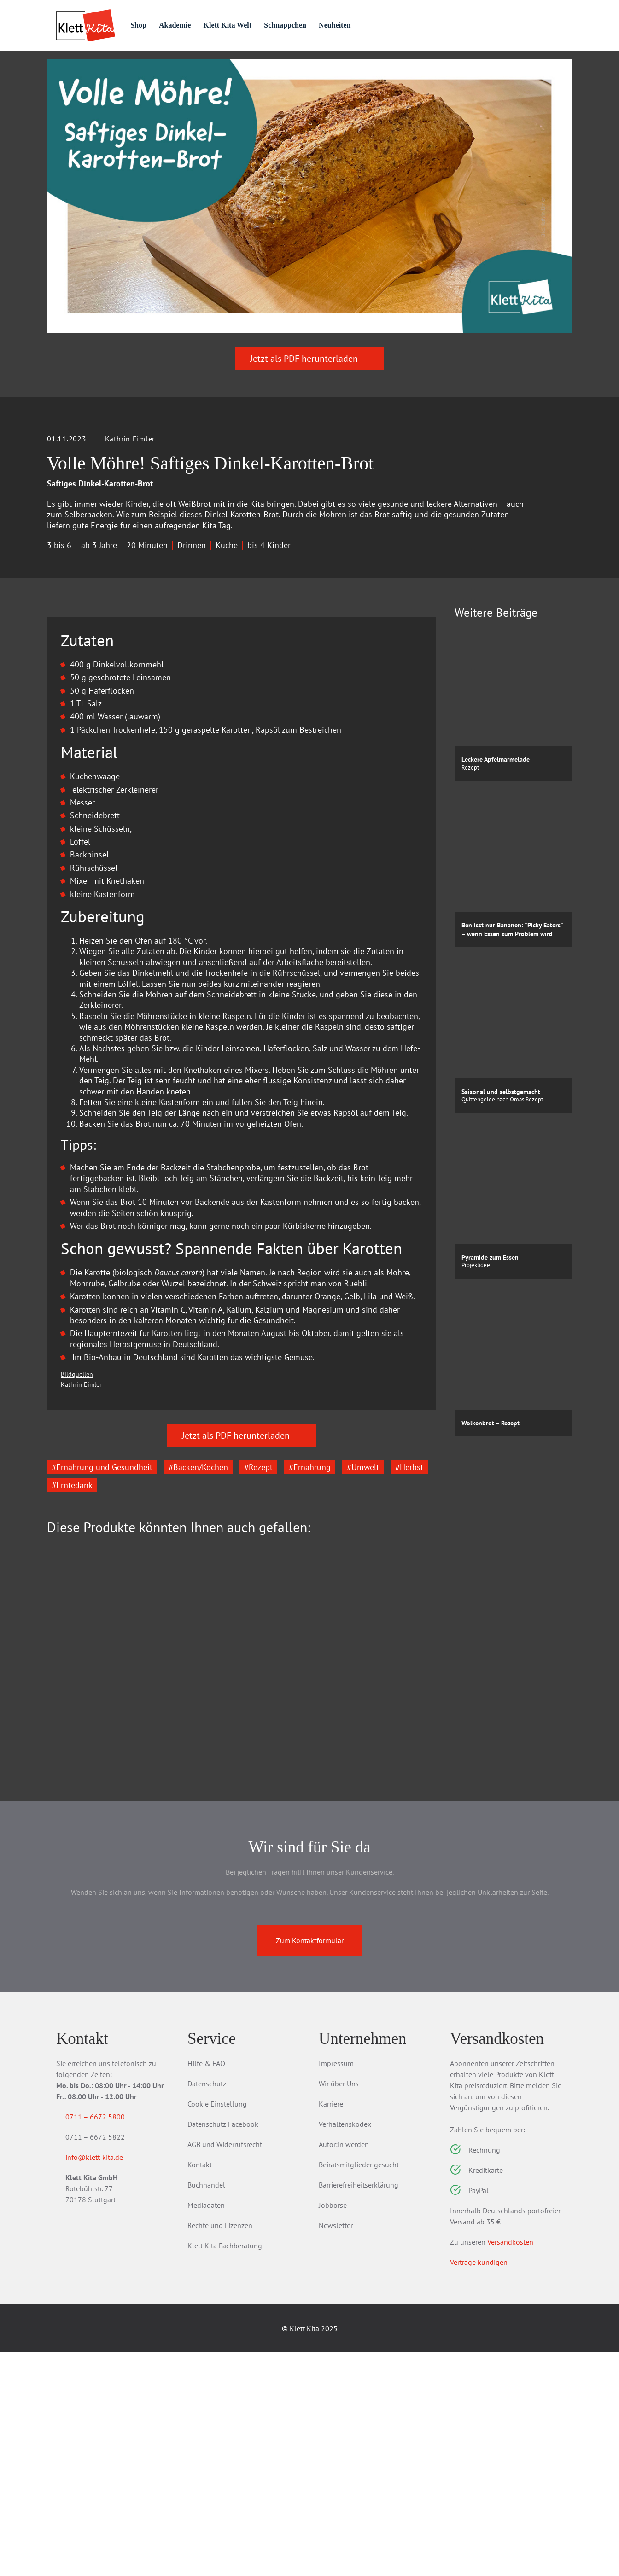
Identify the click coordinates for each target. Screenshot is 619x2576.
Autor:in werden (344, 2368)
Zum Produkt (98, 1985)
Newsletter (336, 2449)
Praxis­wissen (240, 65)
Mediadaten (206, 2428)
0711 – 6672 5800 (106, 2340)
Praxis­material (154, 65)
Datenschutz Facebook (222, 2347)
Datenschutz (206, 2307)
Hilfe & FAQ (206, 2287)
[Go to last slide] (61, 1877)
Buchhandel (206, 2408)
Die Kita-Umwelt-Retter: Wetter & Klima (241, 1936)
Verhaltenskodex (345, 2347)
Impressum (336, 2287)
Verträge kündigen (479, 2485)
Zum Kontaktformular (310, 2164)
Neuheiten (376, 25)
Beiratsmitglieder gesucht (359, 2388)
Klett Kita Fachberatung (224, 2469)
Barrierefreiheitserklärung (358, 2408)
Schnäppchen (324, 25)
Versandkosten (510, 2465)
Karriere (331, 2327)
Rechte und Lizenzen (219, 2449)
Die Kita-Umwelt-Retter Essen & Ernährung (106, 1936)
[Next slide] (422, 1877)
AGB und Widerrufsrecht (224, 2368)
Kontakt (199, 2388)
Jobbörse (333, 2428)
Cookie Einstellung (217, 2327)
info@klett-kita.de (105, 2382)
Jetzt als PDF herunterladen (309, 409)
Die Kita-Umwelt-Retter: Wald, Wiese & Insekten (371, 1936)
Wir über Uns (339, 2307)
